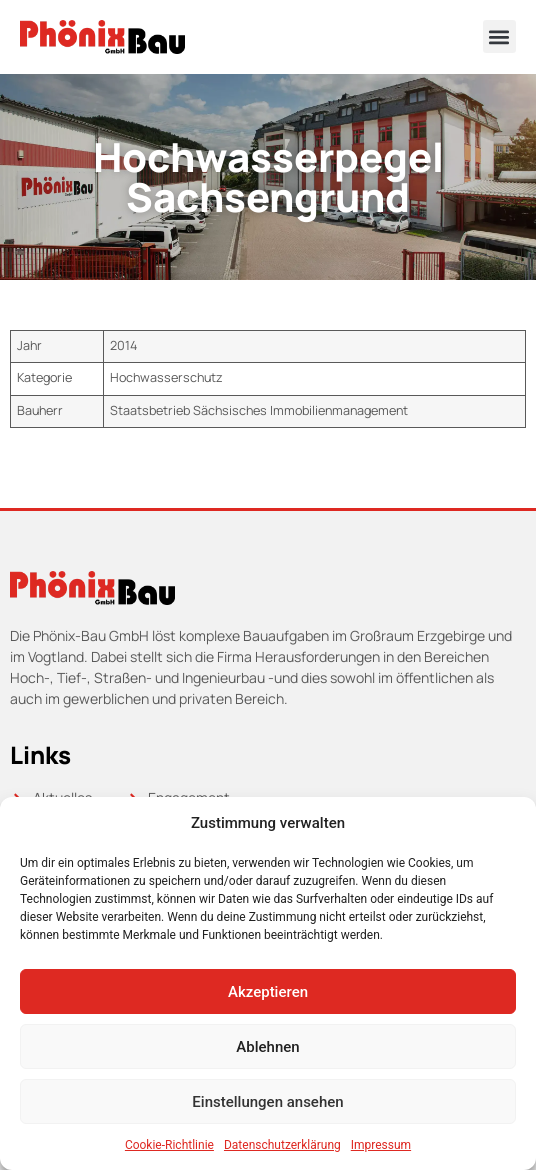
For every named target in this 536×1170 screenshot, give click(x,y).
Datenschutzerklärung (282, 1145)
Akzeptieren (268, 992)
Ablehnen (267, 1047)
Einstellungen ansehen (267, 1102)
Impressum (381, 1145)
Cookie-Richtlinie (169, 1145)
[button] (499, 36)
